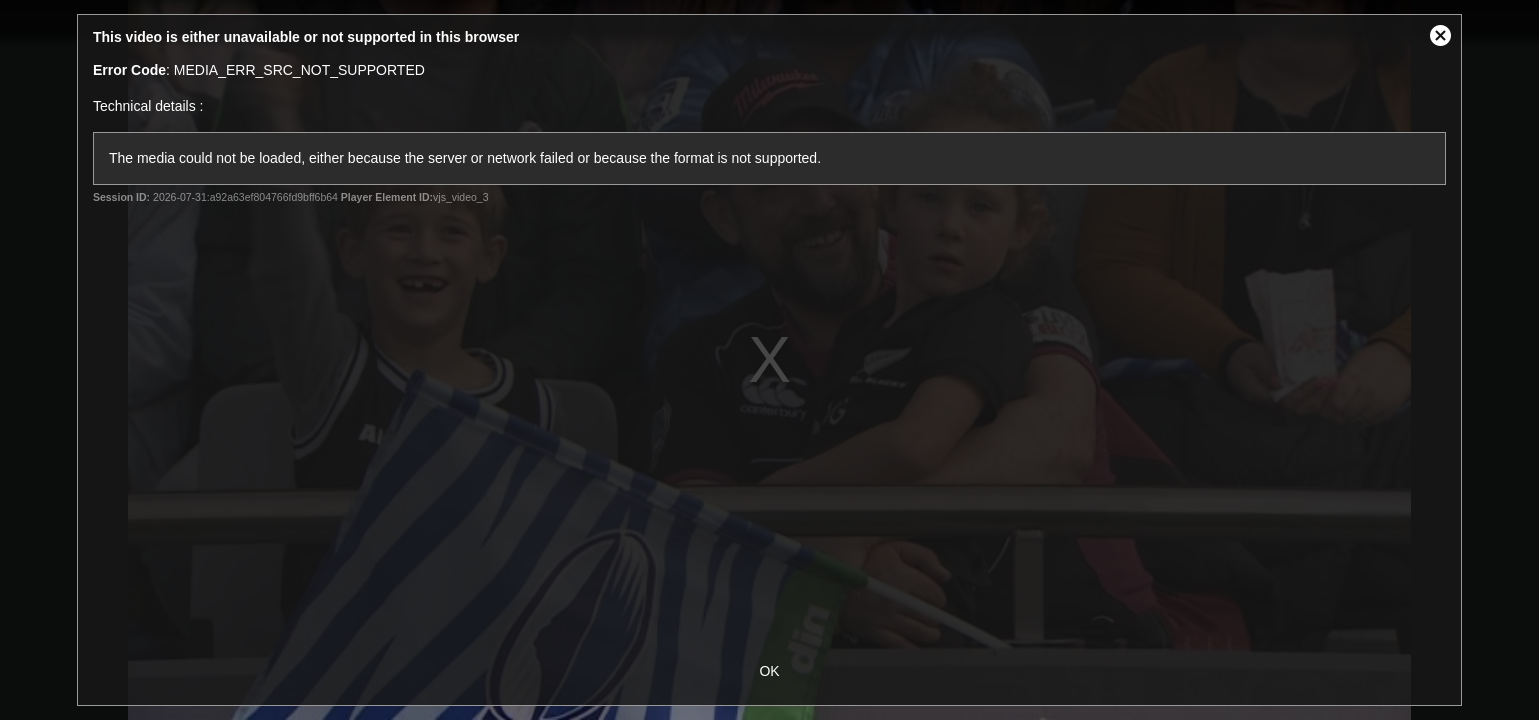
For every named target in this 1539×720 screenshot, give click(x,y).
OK (769, 671)
